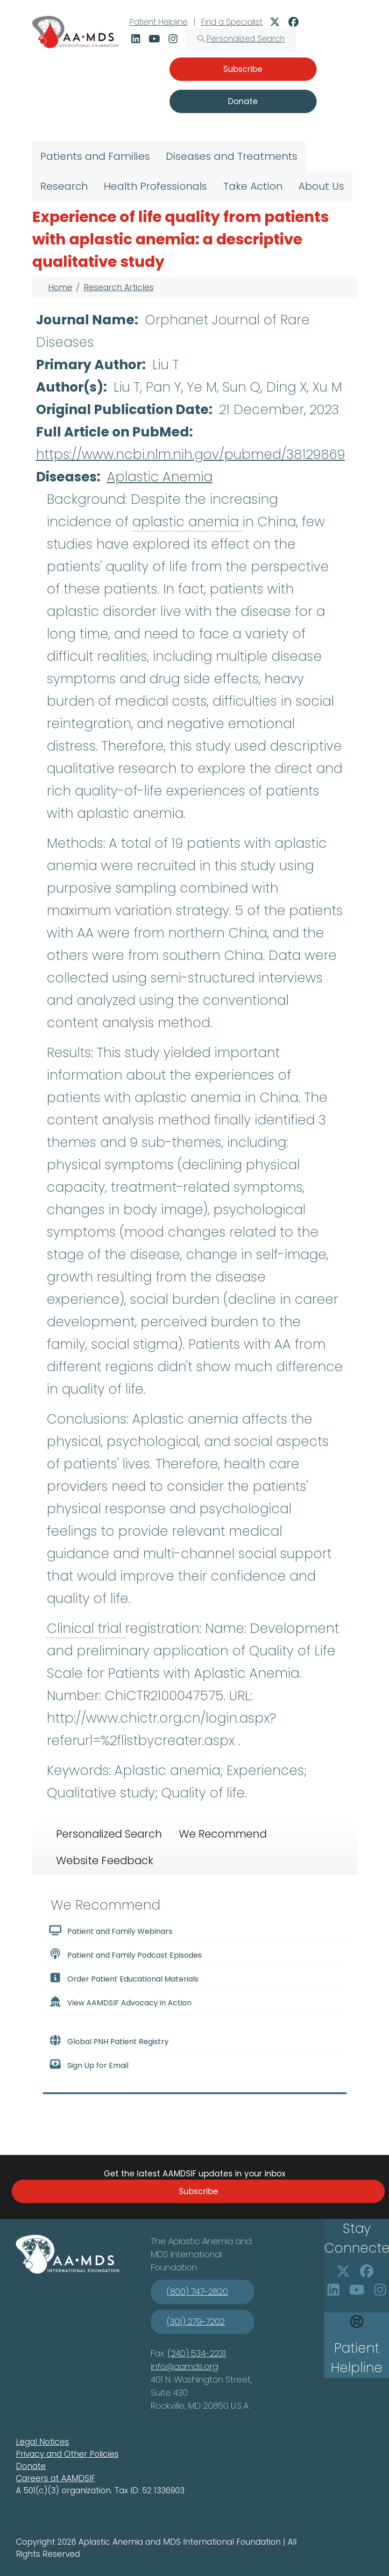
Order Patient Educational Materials (124, 1978)
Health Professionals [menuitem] (155, 186)
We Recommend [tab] (223, 1833)
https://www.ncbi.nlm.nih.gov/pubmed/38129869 (190, 454)
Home (60, 287)
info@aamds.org (184, 2366)
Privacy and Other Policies (67, 2454)
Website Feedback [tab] (104, 1860)
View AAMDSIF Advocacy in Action (120, 2002)
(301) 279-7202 (196, 2321)
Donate (31, 2466)
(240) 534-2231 (197, 2353)
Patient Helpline (158, 22)
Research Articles (119, 287)
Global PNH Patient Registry (109, 2041)
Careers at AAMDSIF (55, 2478)
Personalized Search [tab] (109, 1833)
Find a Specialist (231, 22)
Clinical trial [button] (86, 1628)
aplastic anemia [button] (187, 522)
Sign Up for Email (89, 2065)
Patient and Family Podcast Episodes (125, 1954)
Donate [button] (243, 101)
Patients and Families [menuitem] (95, 156)
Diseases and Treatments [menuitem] (231, 156)
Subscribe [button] (242, 69)
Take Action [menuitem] (253, 186)
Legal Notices (42, 2441)
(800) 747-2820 (197, 2291)
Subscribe (198, 2191)
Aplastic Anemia (159, 477)
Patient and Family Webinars (111, 1931)
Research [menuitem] (64, 186)
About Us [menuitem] (321, 186)
